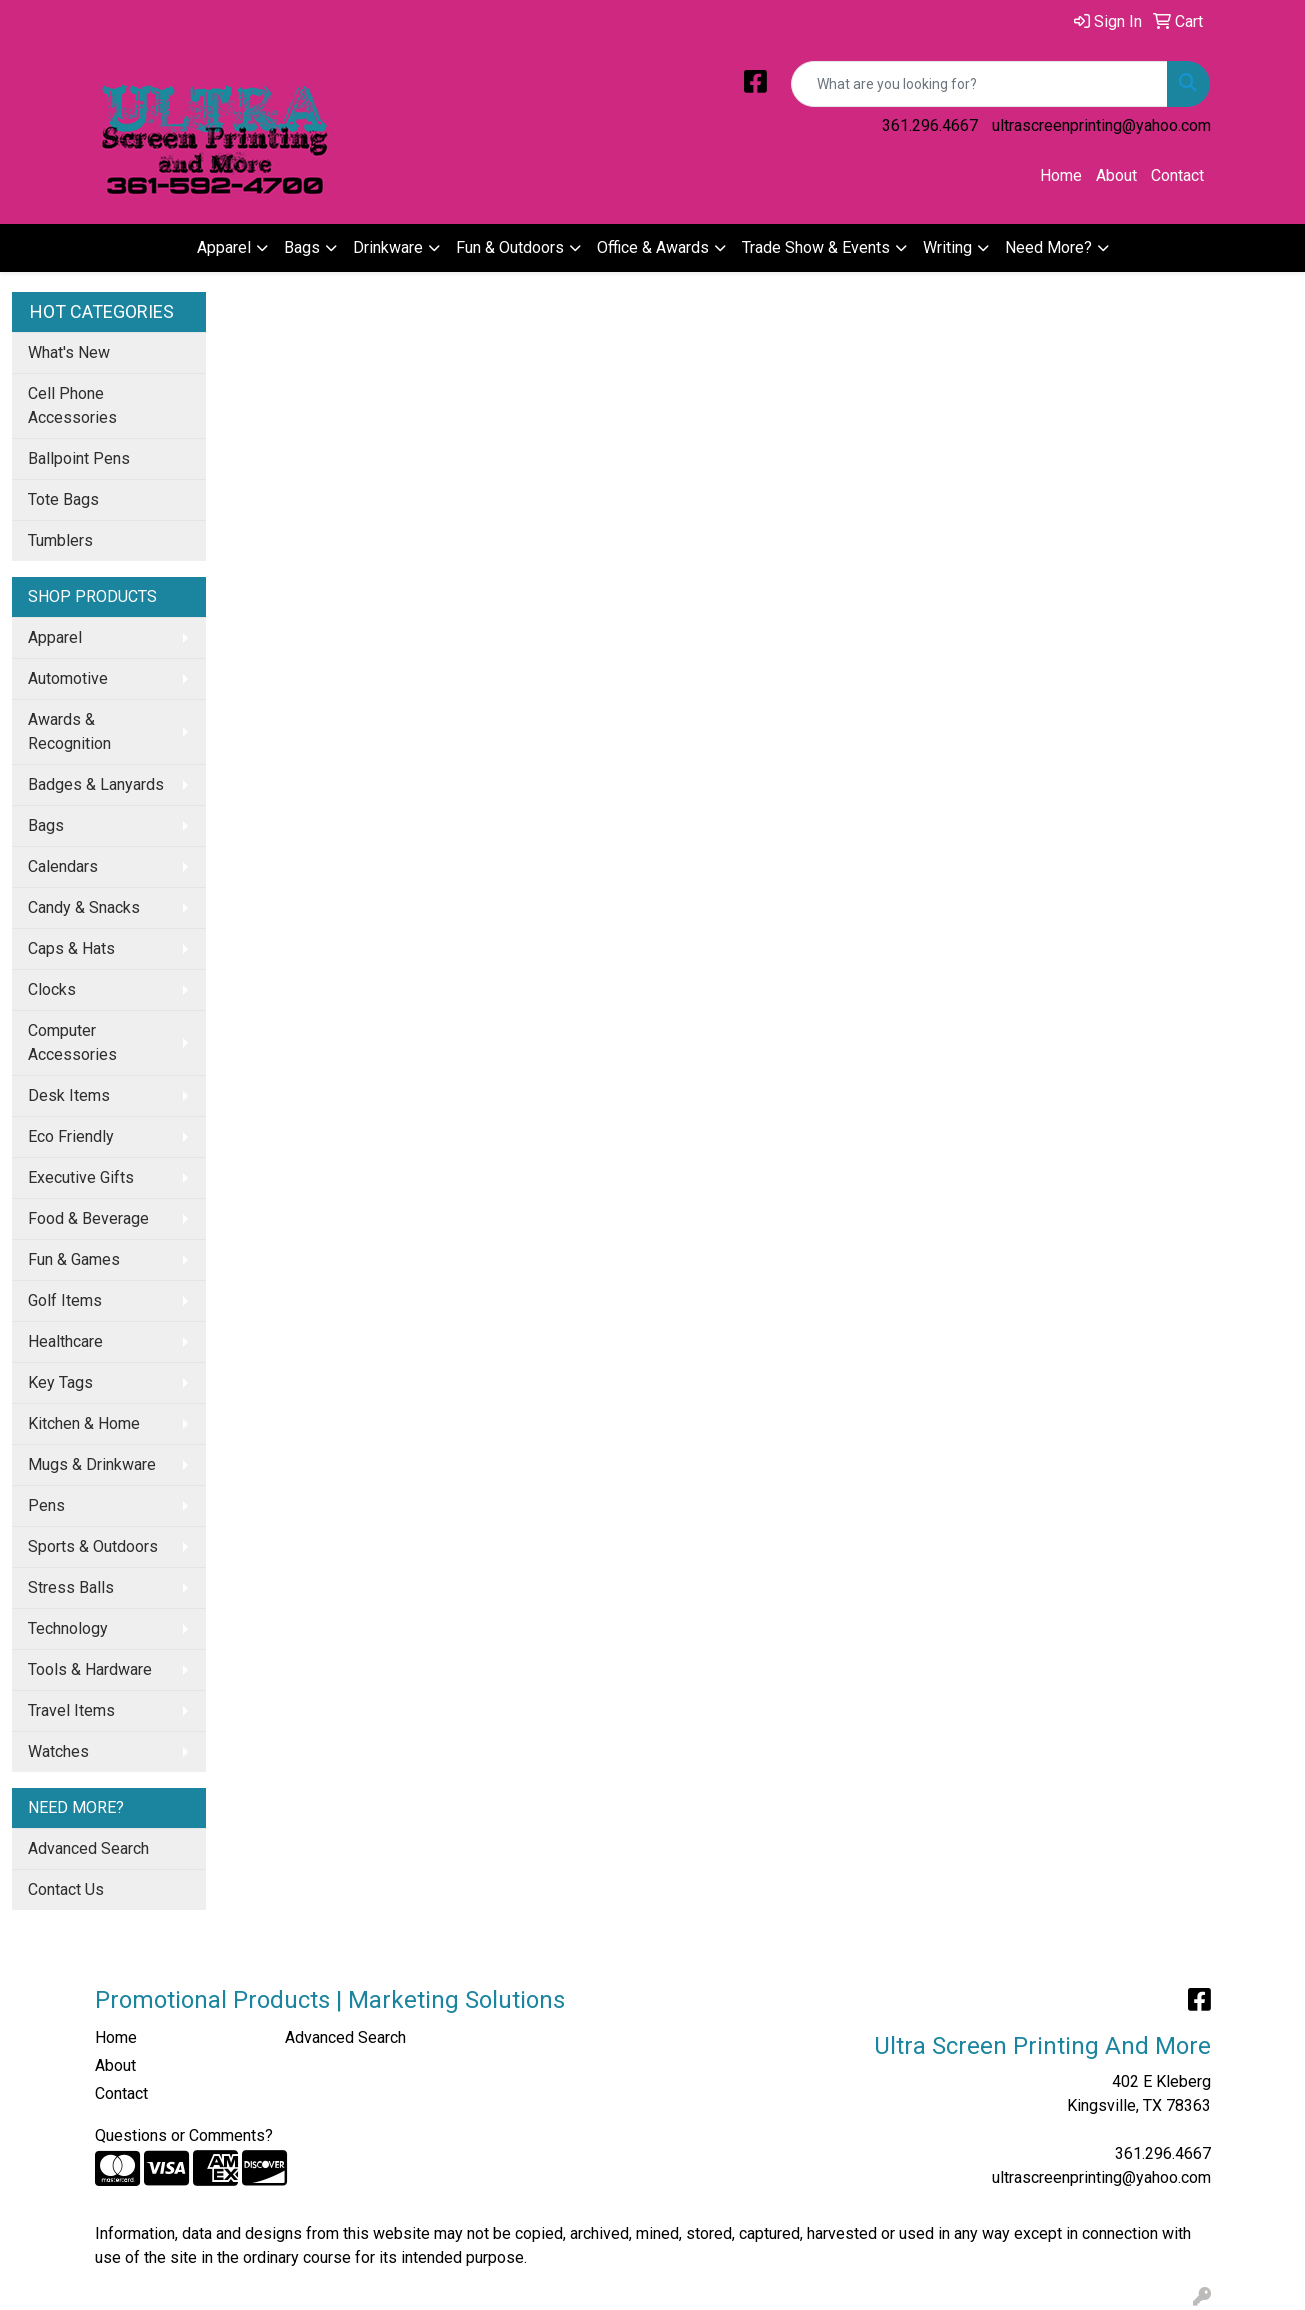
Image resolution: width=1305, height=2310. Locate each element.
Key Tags (60, 1382)
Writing (947, 247)
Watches (58, 1751)
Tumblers (60, 540)
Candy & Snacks (84, 907)
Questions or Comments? (184, 2135)
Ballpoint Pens (79, 458)
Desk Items (69, 1095)
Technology (68, 1628)
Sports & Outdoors (93, 1546)
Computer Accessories (72, 1042)
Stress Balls (71, 1587)
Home (1061, 175)
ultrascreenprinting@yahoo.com (1101, 125)
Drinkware (388, 247)
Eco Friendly (71, 1136)
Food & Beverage (88, 1218)
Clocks (52, 989)
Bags (302, 247)
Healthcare (65, 1341)
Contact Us (66, 1889)
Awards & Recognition (69, 731)
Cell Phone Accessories (72, 405)
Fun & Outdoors (510, 247)
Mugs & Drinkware (92, 1464)
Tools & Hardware (90, 1669)
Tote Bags (63, 499)
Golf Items (65, 1300)
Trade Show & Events (816, 247)
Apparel (224, 247)
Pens (46, 1505)
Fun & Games (74, 1259)
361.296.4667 (930, 125)
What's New (69, 352)
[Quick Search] (979, 84)
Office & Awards (653, 247)
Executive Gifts (81, 1177)
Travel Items (71, 1710)
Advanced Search (88, 1848)
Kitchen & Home (84, 1423)
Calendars (63, 866)
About (1116, 175)
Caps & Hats (71, 948)
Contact (1177, 175)
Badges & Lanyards (96, 784)
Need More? (1048, 247)
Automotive (68, 678)
